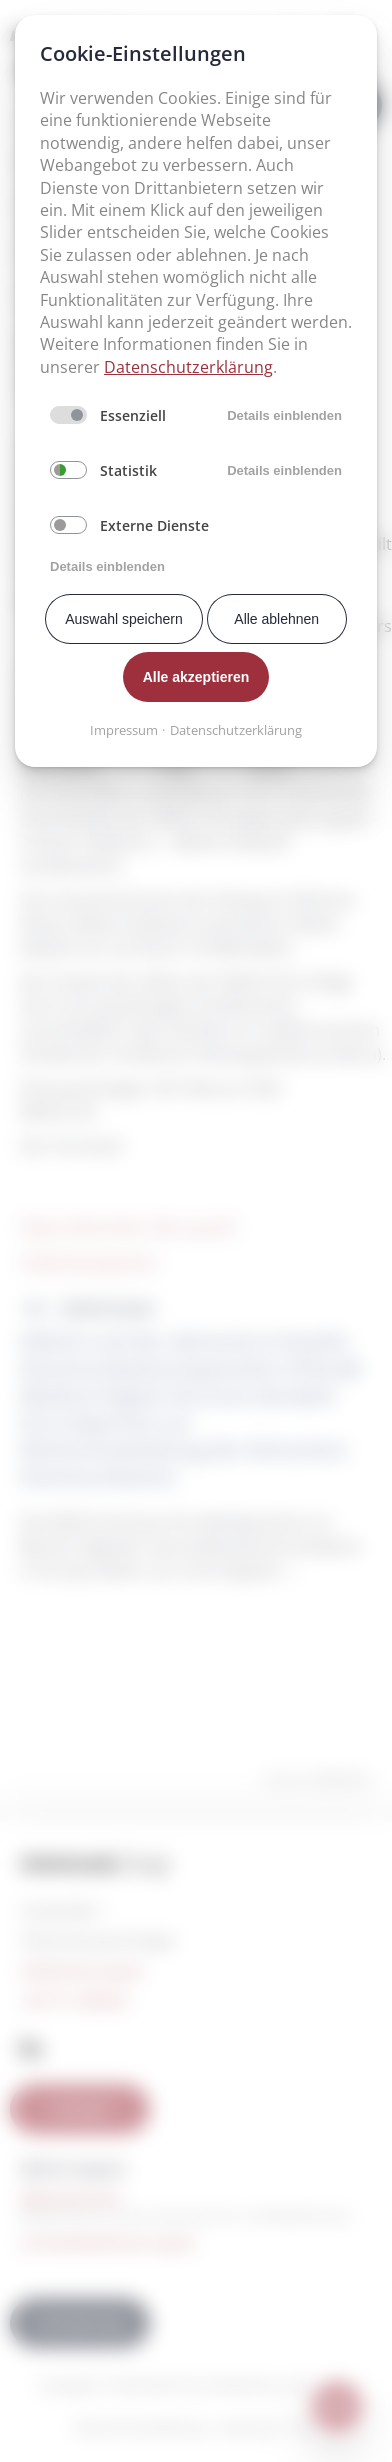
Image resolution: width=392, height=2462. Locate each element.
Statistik (128, 470)
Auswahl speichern (124, 619)
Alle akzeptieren (196, 677)
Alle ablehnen (276, 619)
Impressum (124, 730)
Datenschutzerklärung (188, 367)
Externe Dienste (154, 525)
